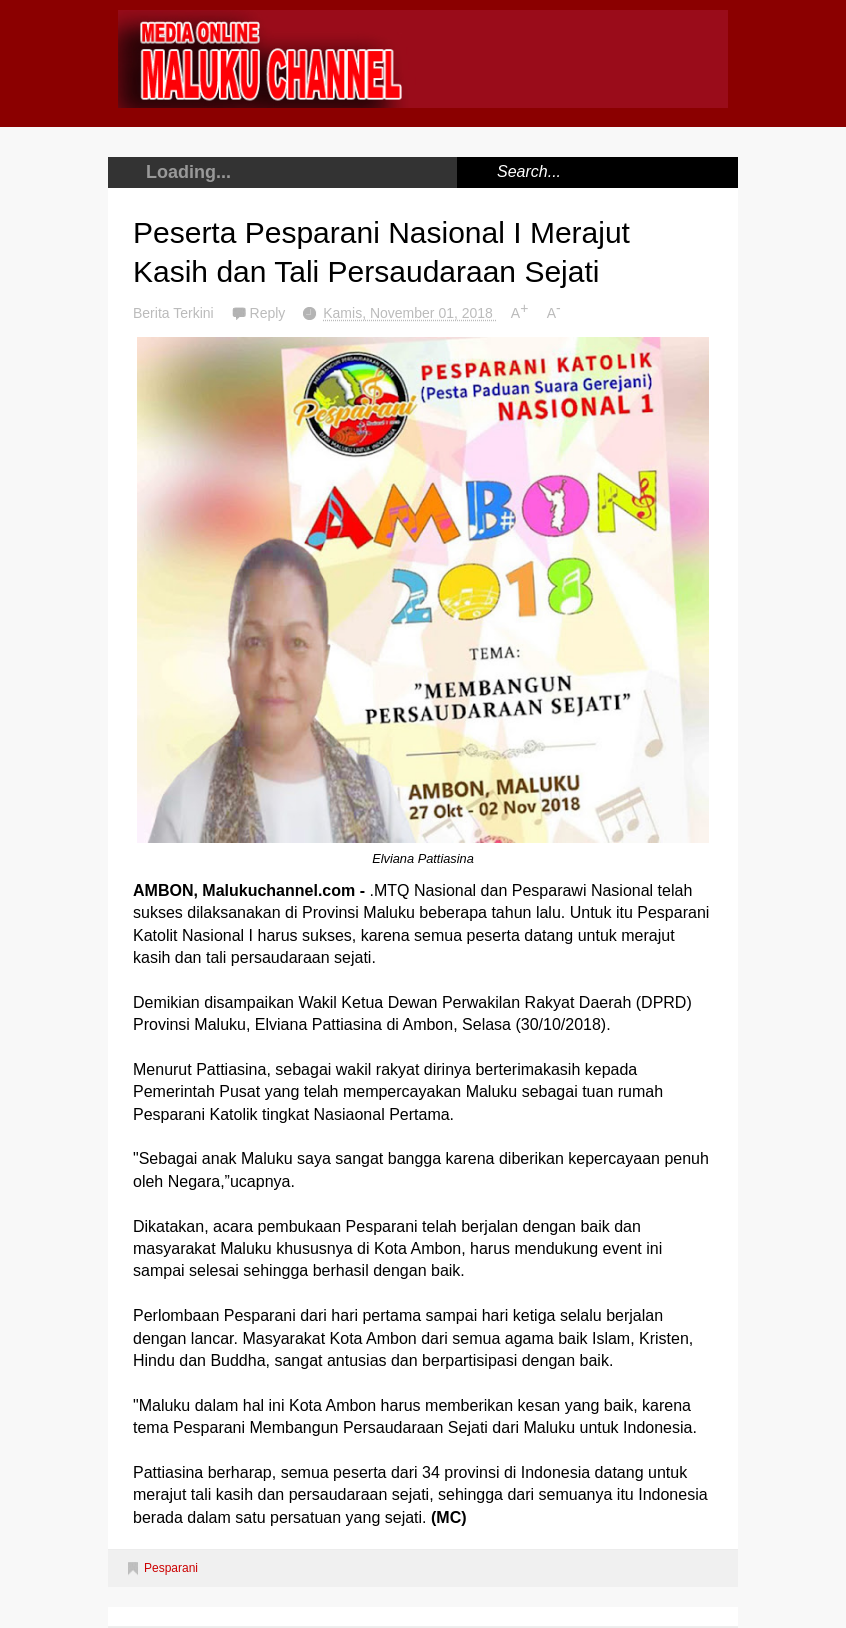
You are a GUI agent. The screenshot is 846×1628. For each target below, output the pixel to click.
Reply (270, 313)
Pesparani (171, 1568)
